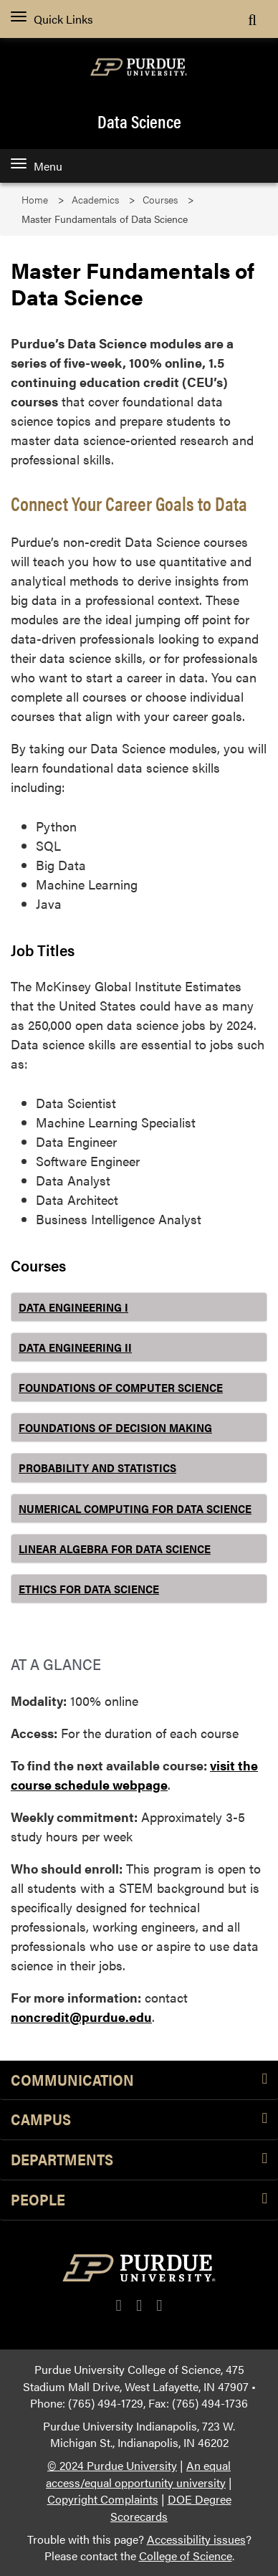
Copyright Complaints (102, 2499)
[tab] (139, 1307)
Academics (95, 199)
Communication (139, 2080)
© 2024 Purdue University (112, 2465)
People (139, 2200)
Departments (139, 2160)
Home (34, 199)
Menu (36, 166)
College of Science (185, 2555)
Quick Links (52, 19)
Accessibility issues (196, 2539)
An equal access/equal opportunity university (138, 2474)
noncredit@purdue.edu (81, 2017)
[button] (139, 1307)
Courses (160, 199)
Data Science (139, 121)
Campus (139, 2120)
